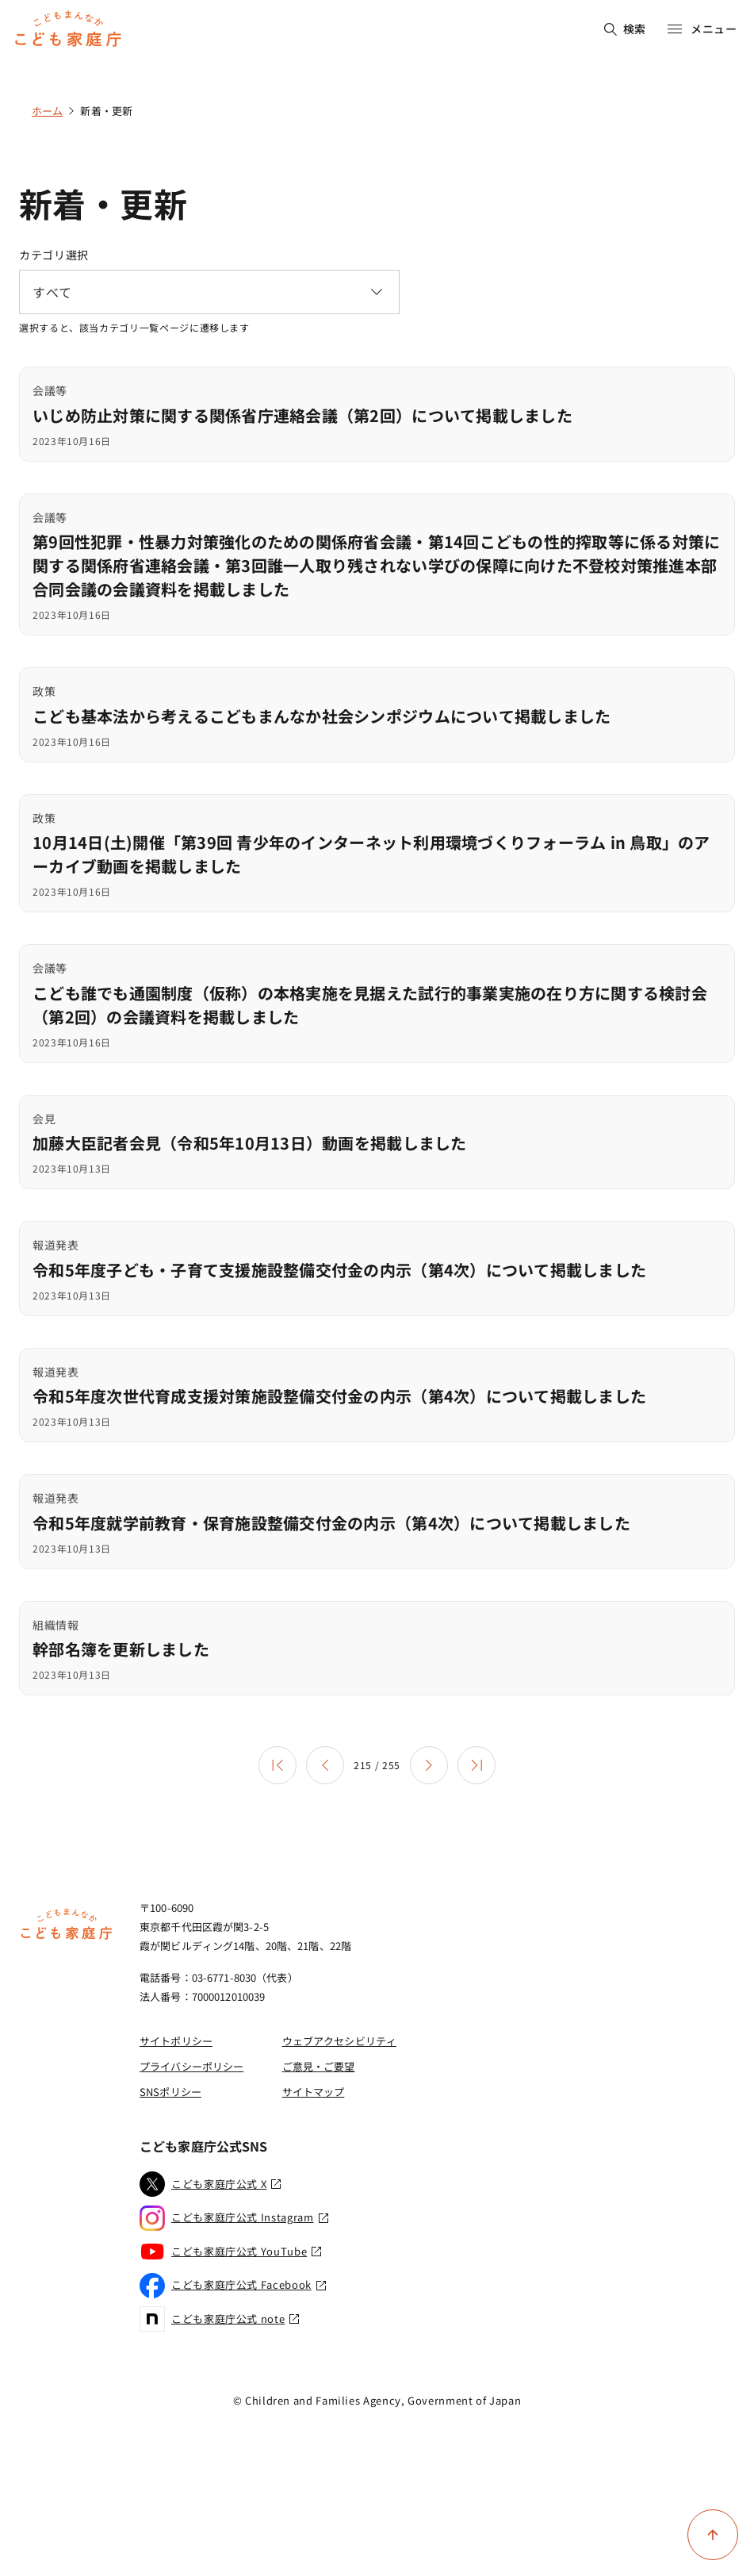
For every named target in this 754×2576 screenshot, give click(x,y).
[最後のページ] (476, 1765)
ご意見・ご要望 (318, 2066)
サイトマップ (313, 2091)
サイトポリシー (176, 2040)
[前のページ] (325, 1765)
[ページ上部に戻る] (712, 2534)
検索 (625, 28)
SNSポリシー (170, 2091)
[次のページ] (429, 1765)
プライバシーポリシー (191, 2066)
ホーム (47, 110)
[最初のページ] (277, 1765)
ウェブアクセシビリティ (339, 2040)
